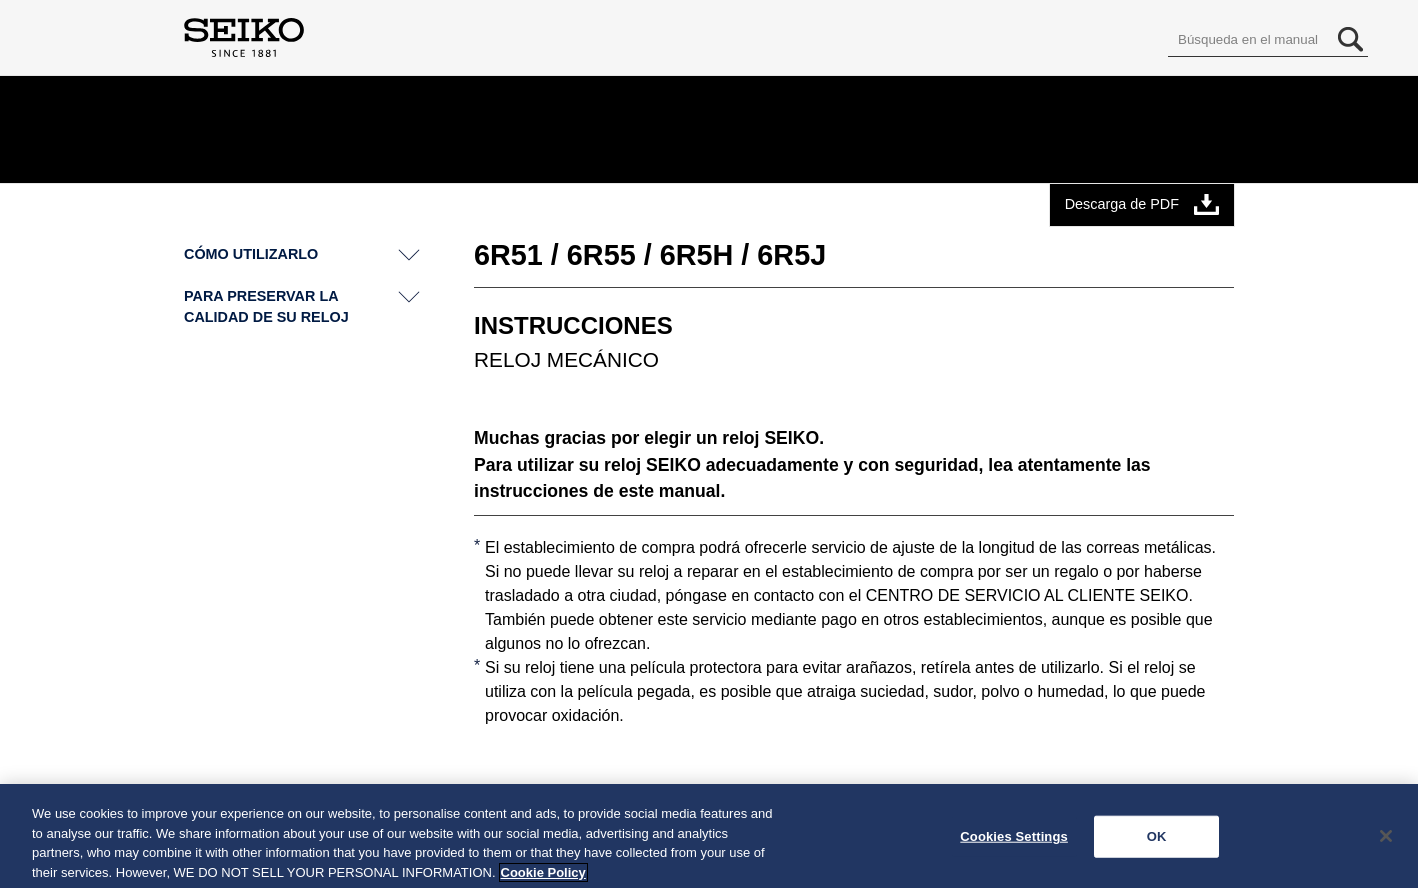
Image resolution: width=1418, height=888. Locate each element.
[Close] (1386, 841)
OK (1157, 841)
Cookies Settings (1014, 841)
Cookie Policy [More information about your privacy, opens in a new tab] (543, 877)
